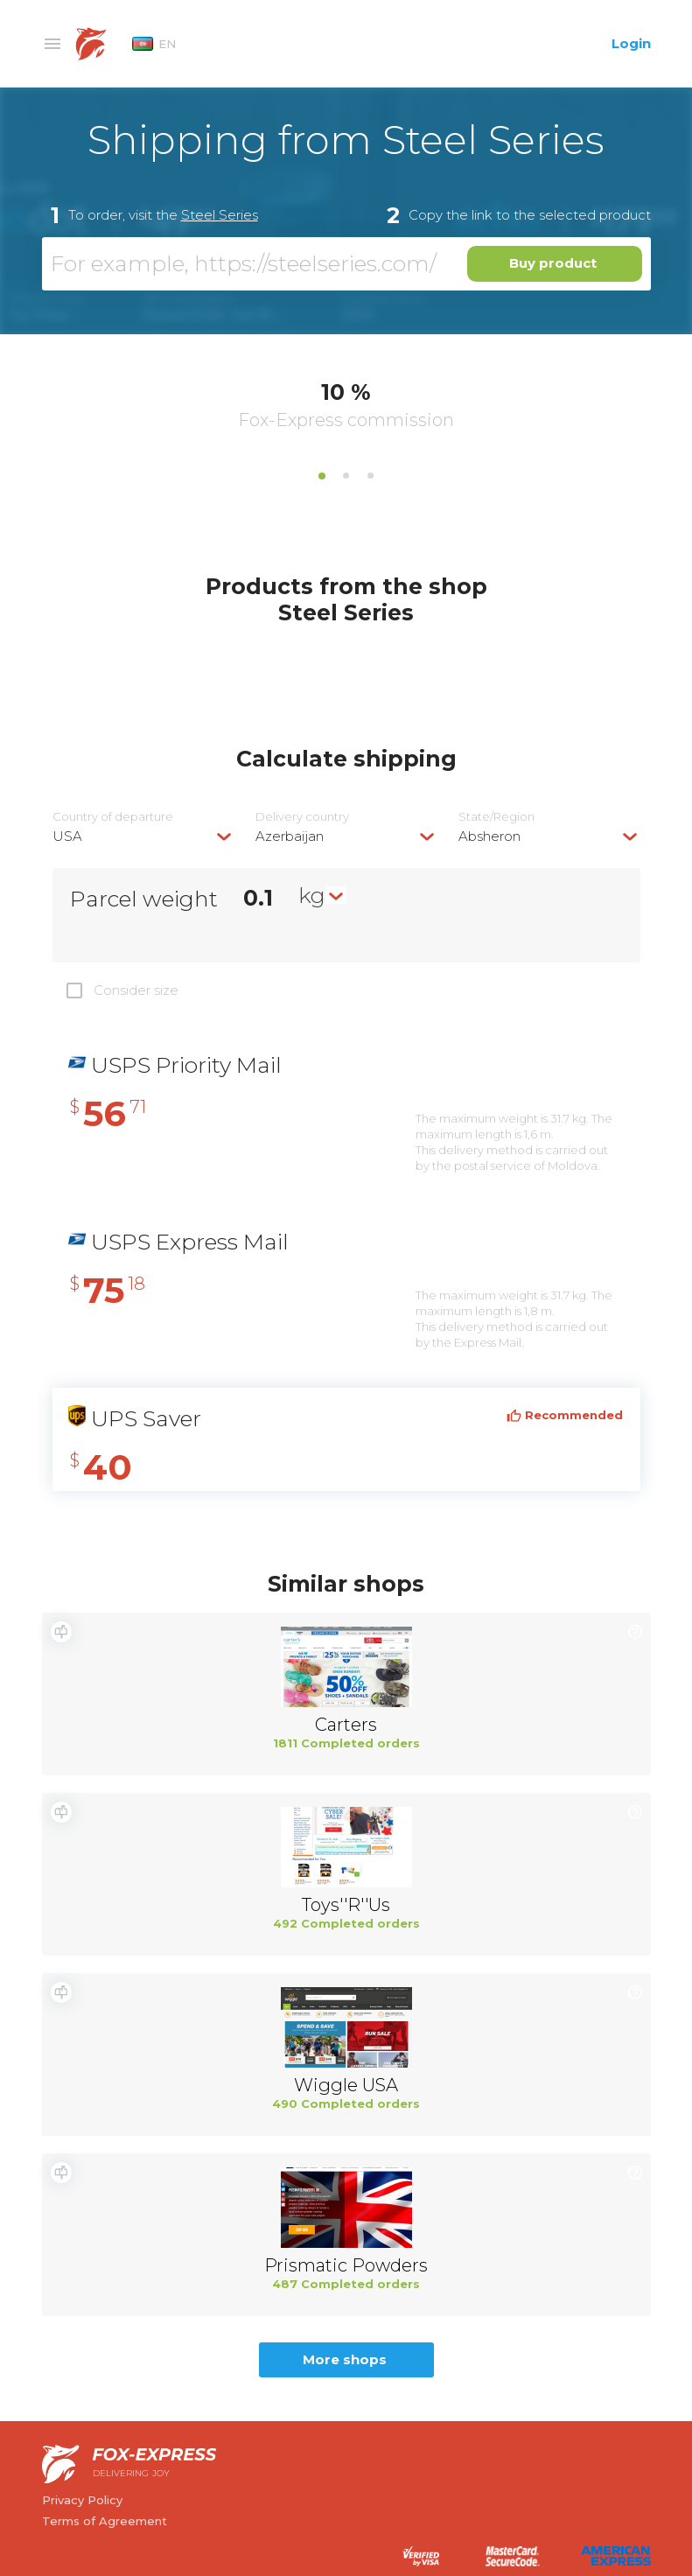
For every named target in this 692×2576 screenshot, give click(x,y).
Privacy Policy (82, 2500)
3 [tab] (371, 476)
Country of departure (112, 816)
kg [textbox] (311, 895)
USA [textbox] (67, 836)
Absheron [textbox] (489, 836)
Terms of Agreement (104, 2521)
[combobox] (143, 836)
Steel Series (219, 214)
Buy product (553, 263)
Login (631, 43)
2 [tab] (346, 476)
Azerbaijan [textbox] (289, 836)
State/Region (496, 816)
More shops (345, 2359)
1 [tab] (322, 476)
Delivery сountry (302, 816)
